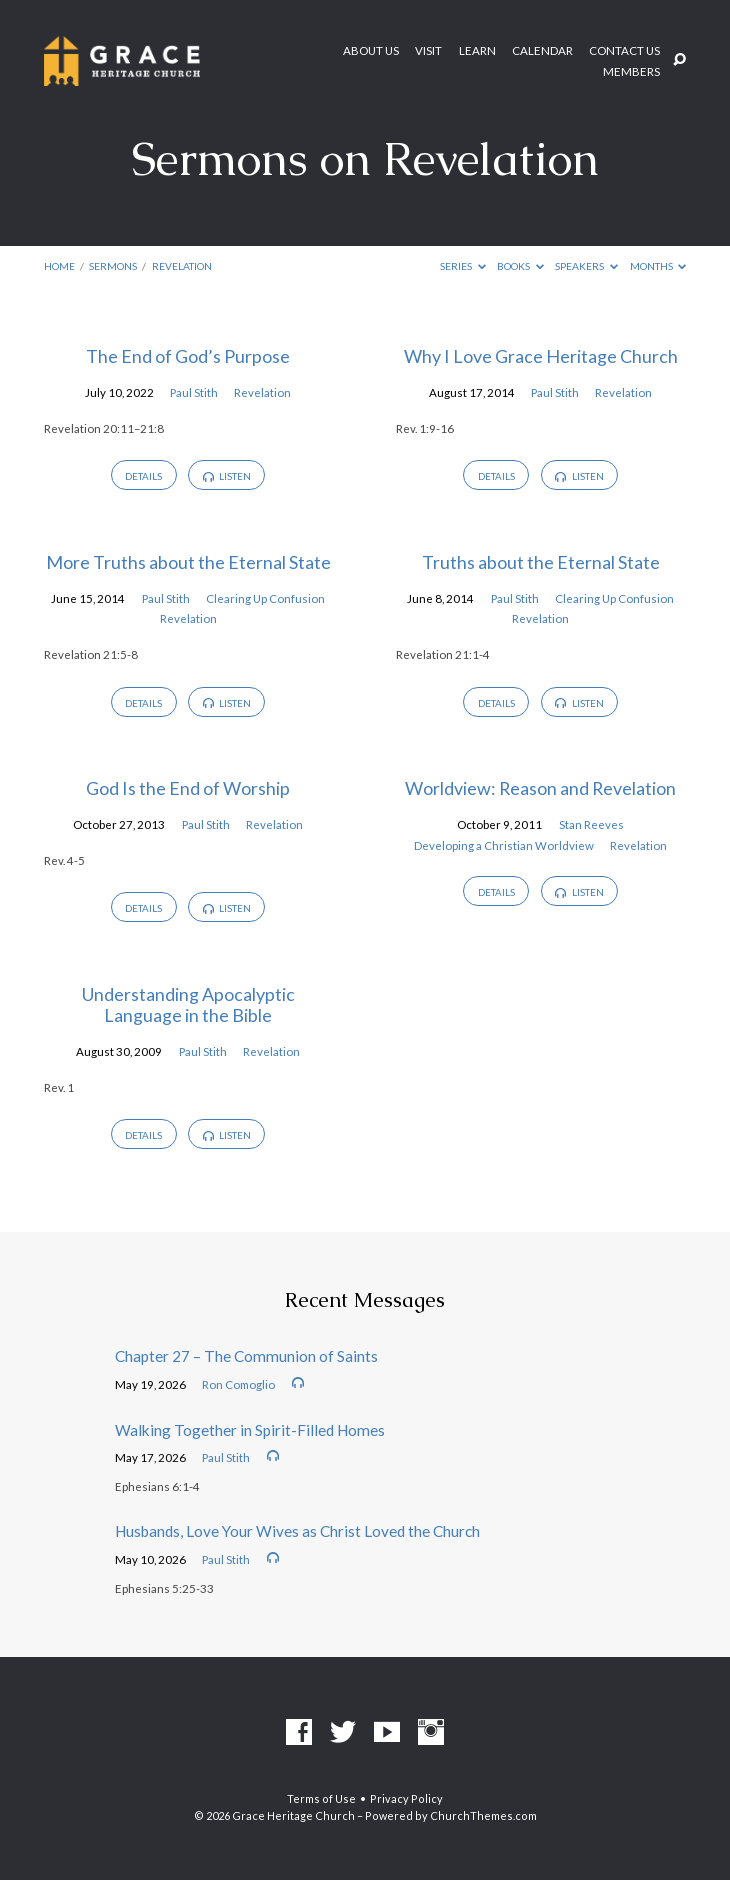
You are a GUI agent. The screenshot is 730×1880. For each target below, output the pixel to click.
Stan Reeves (591, 824)
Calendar (542, 51)
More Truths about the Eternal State (188, 562)
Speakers (586, 266)
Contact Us (624, 51)
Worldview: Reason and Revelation (540, 788)
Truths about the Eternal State (541, 562)
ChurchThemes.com (483, 1815)
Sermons (113, 266)
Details (143, 476)
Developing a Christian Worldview (504, 845)
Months (658, 266)
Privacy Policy (406, 1798)
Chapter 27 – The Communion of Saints (246, 1356)
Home (59, 266)
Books (520, 266)
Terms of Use (321, 1798)
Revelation (182, 266)
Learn (477, 51)
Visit (428, 51)
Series (463, 266)
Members (631, 72)
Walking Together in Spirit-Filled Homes (250, 1430)
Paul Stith (194, 392)
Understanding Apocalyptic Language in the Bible (188, 1005)
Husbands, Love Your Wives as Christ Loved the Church (297, 1531)
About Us (371, 51)
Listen (227, 476)
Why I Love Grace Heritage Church (541, 356)
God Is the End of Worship (188, 788)
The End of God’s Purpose (188, 356)
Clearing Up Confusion (265, 598)
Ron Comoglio (238, 1384)
